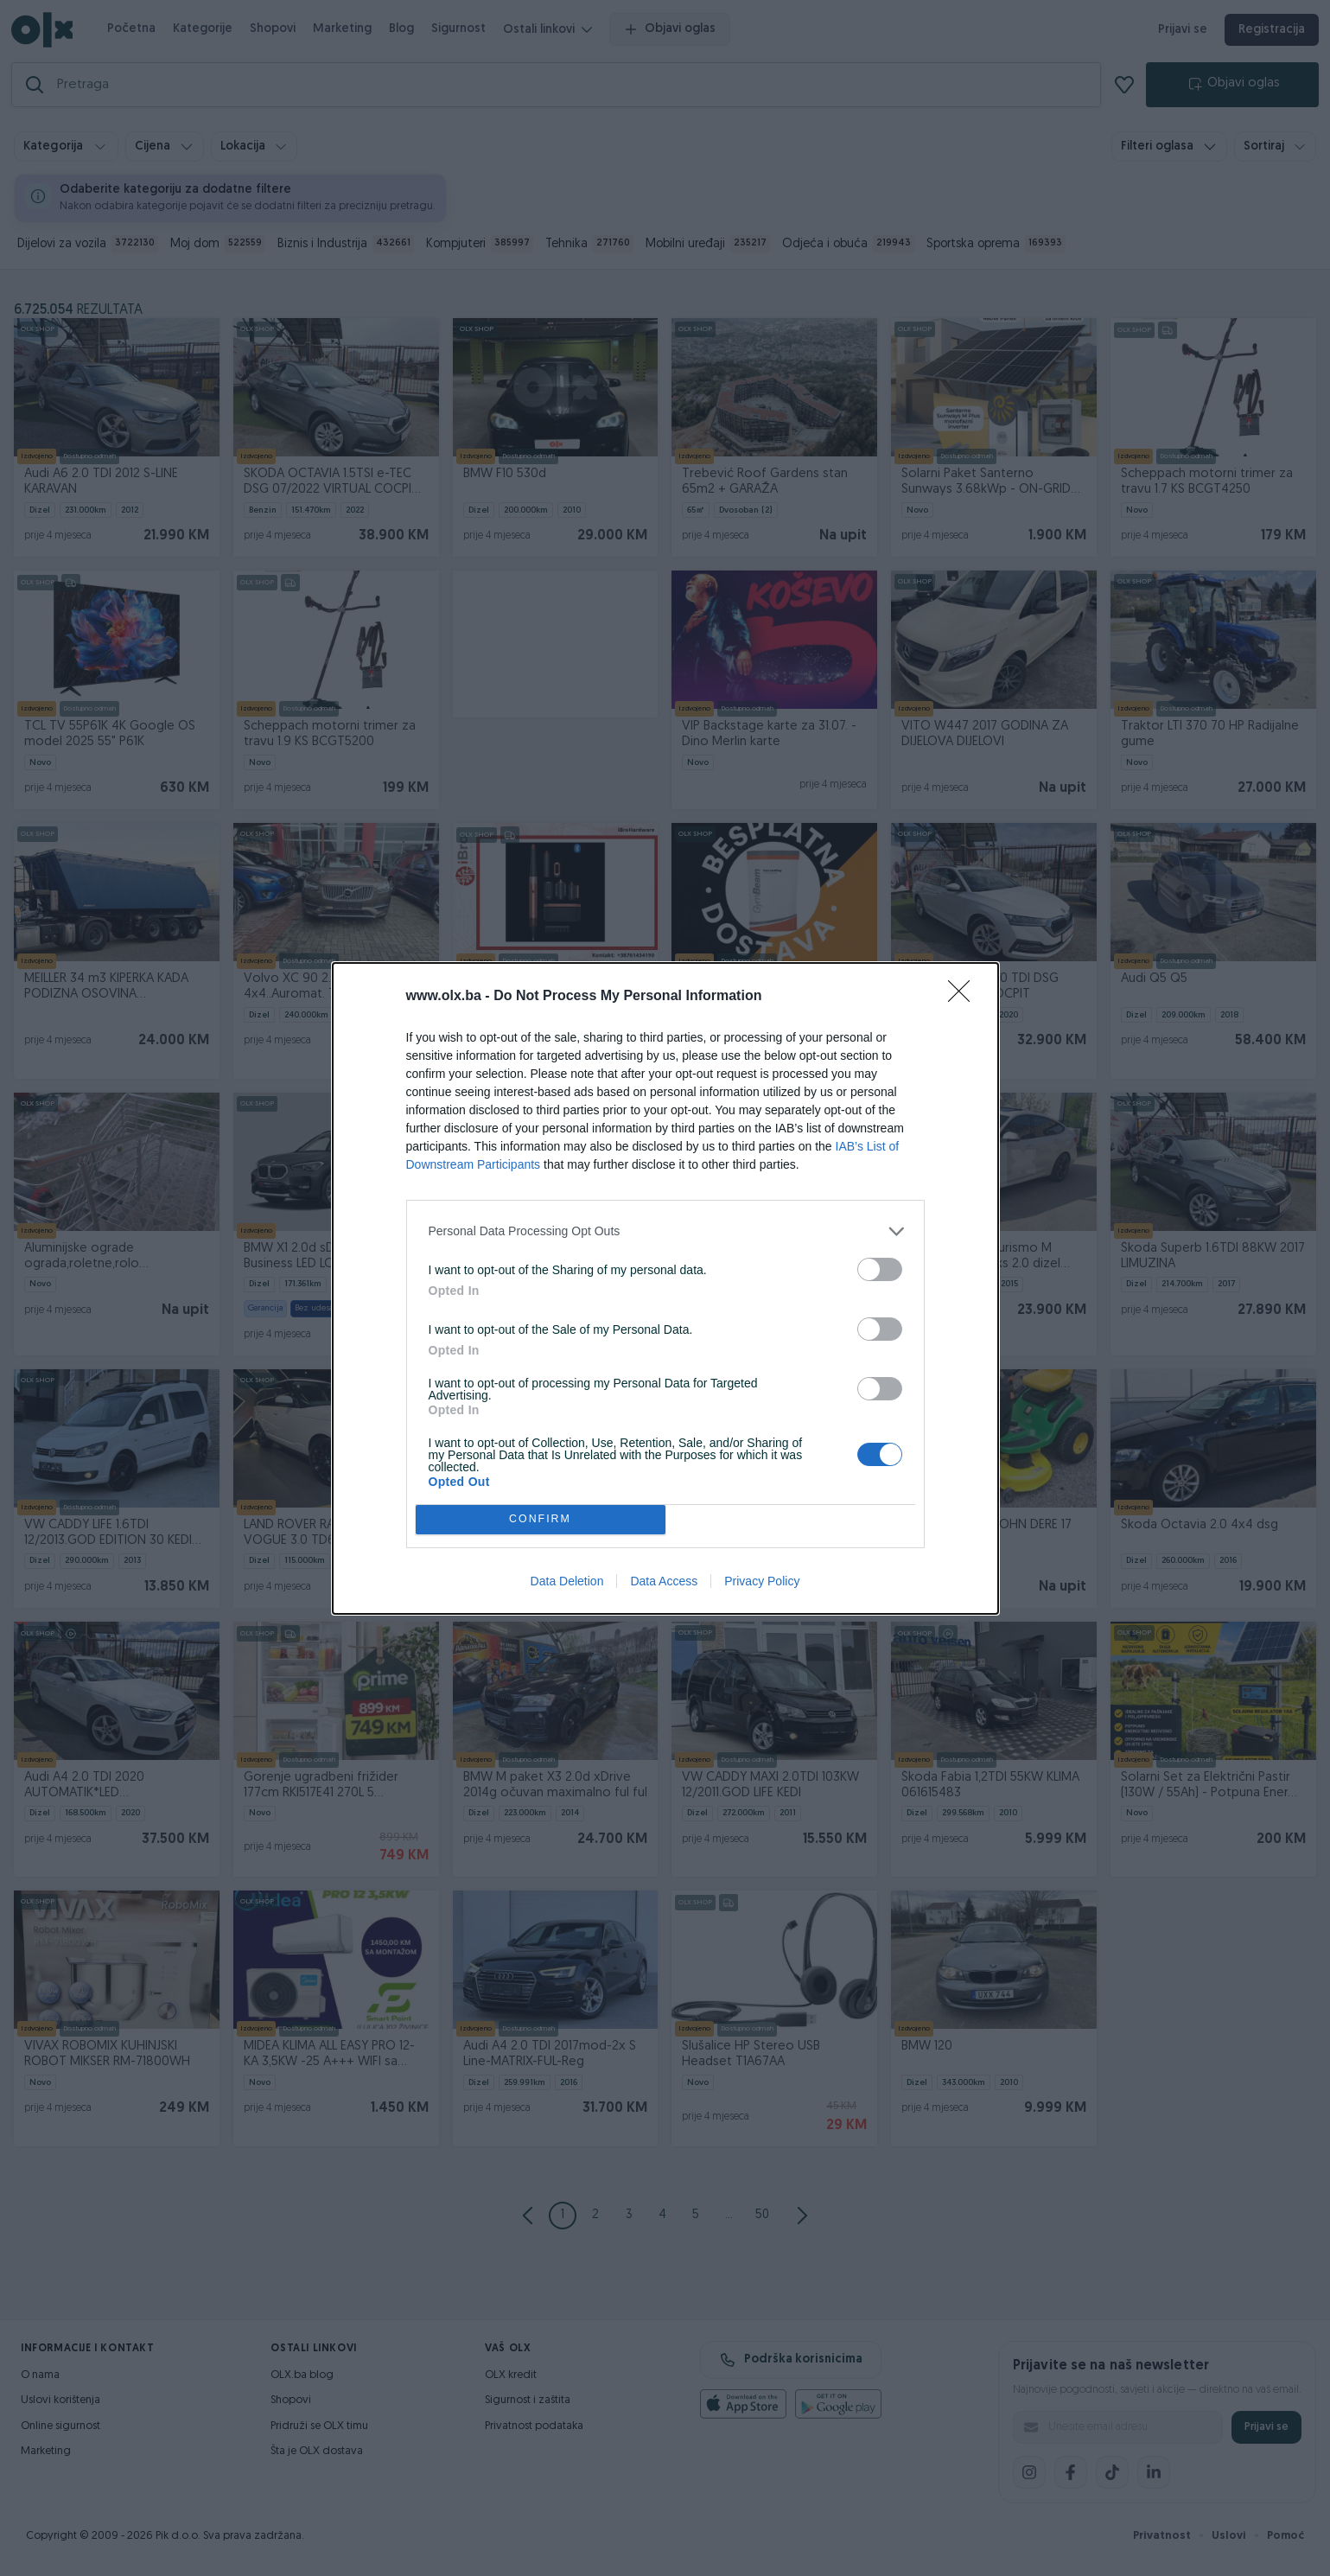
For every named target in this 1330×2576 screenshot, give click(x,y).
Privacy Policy (761, 1581)
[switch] (879, 1269)
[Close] (964, 996)
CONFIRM (540, 1519)
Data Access (663, 1581)
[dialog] (665, 1288)
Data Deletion (567, 1581)
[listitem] (665, 1231)
